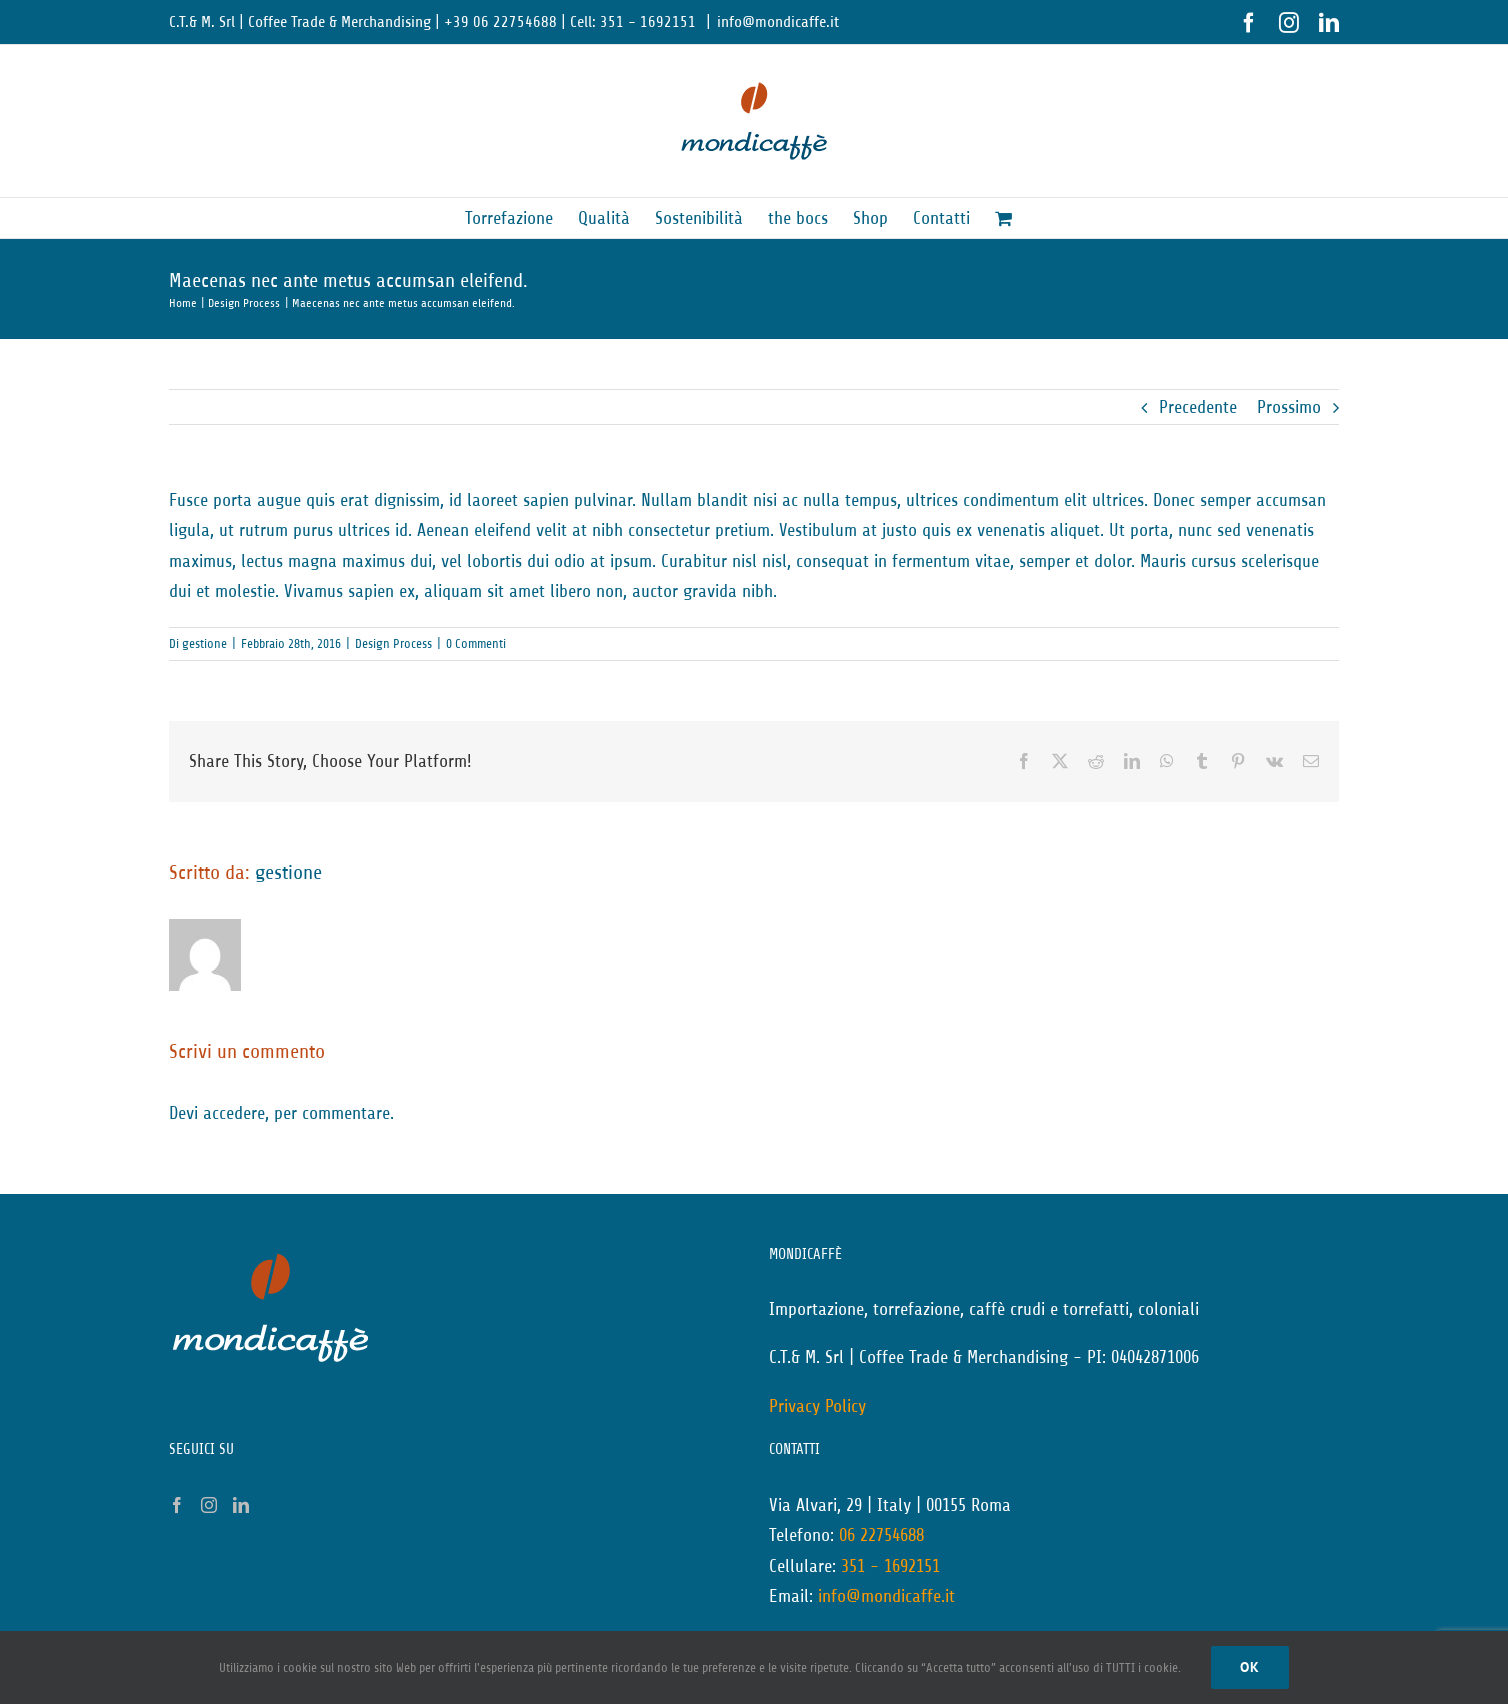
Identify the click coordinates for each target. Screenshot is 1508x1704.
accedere (234, 1113)
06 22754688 (881, 1535)
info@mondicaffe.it (778, 22)
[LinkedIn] (241, 1505)
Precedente (1198, 407)
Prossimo (1289, 407)
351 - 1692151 (890, 1566)
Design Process (393, 643)
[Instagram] (209, 1505)
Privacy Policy (817, 1406)
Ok (1250, 1667)
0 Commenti (476, 643)
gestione (204, 643)
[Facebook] (177, 1505)
